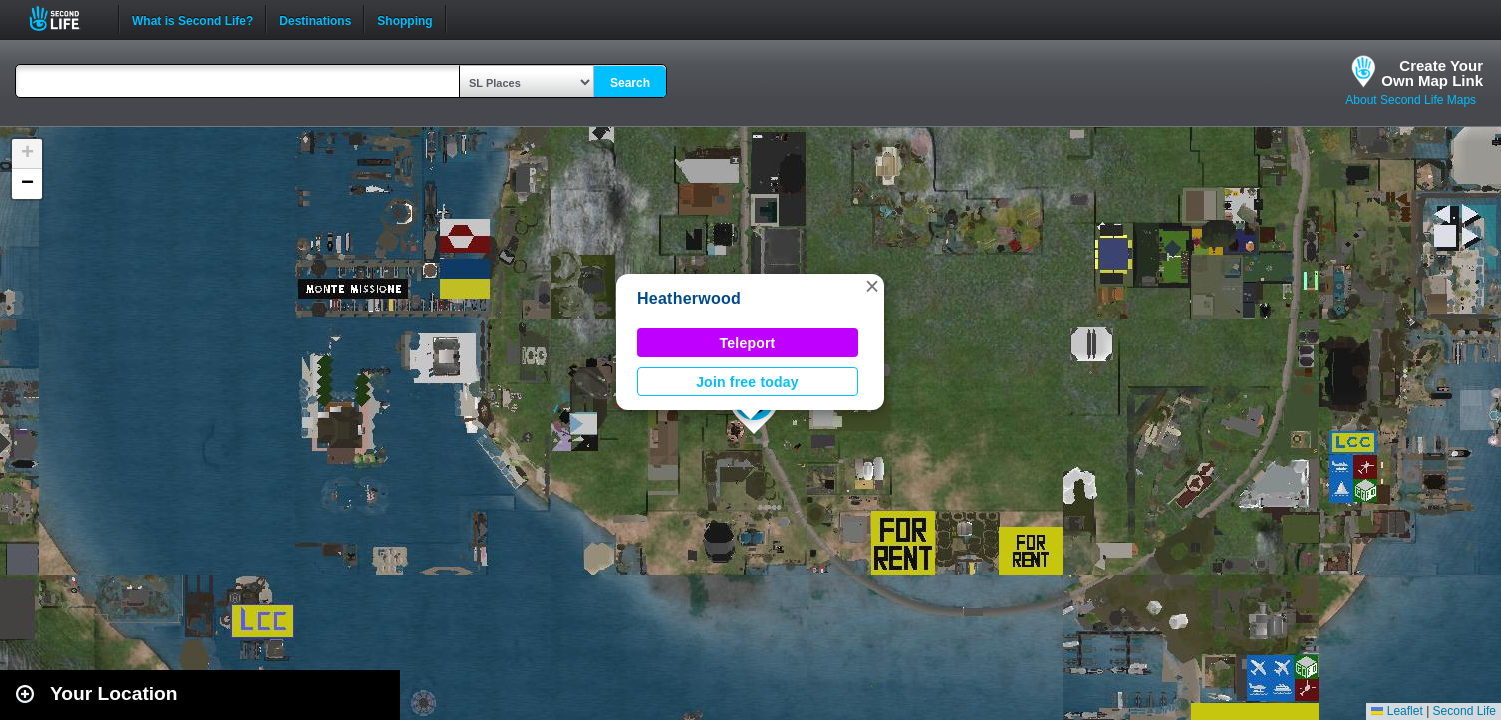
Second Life (65, 18)
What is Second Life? (192, 19)
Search (630, 83)
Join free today (747, 382)
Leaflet (1396, 711)
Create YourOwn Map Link (1432, 73)
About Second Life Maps (1410, 100)
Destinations (315, 19)
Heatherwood (689, 298)
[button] (872, 286)
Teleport (748, 343)
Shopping (404, 19)
